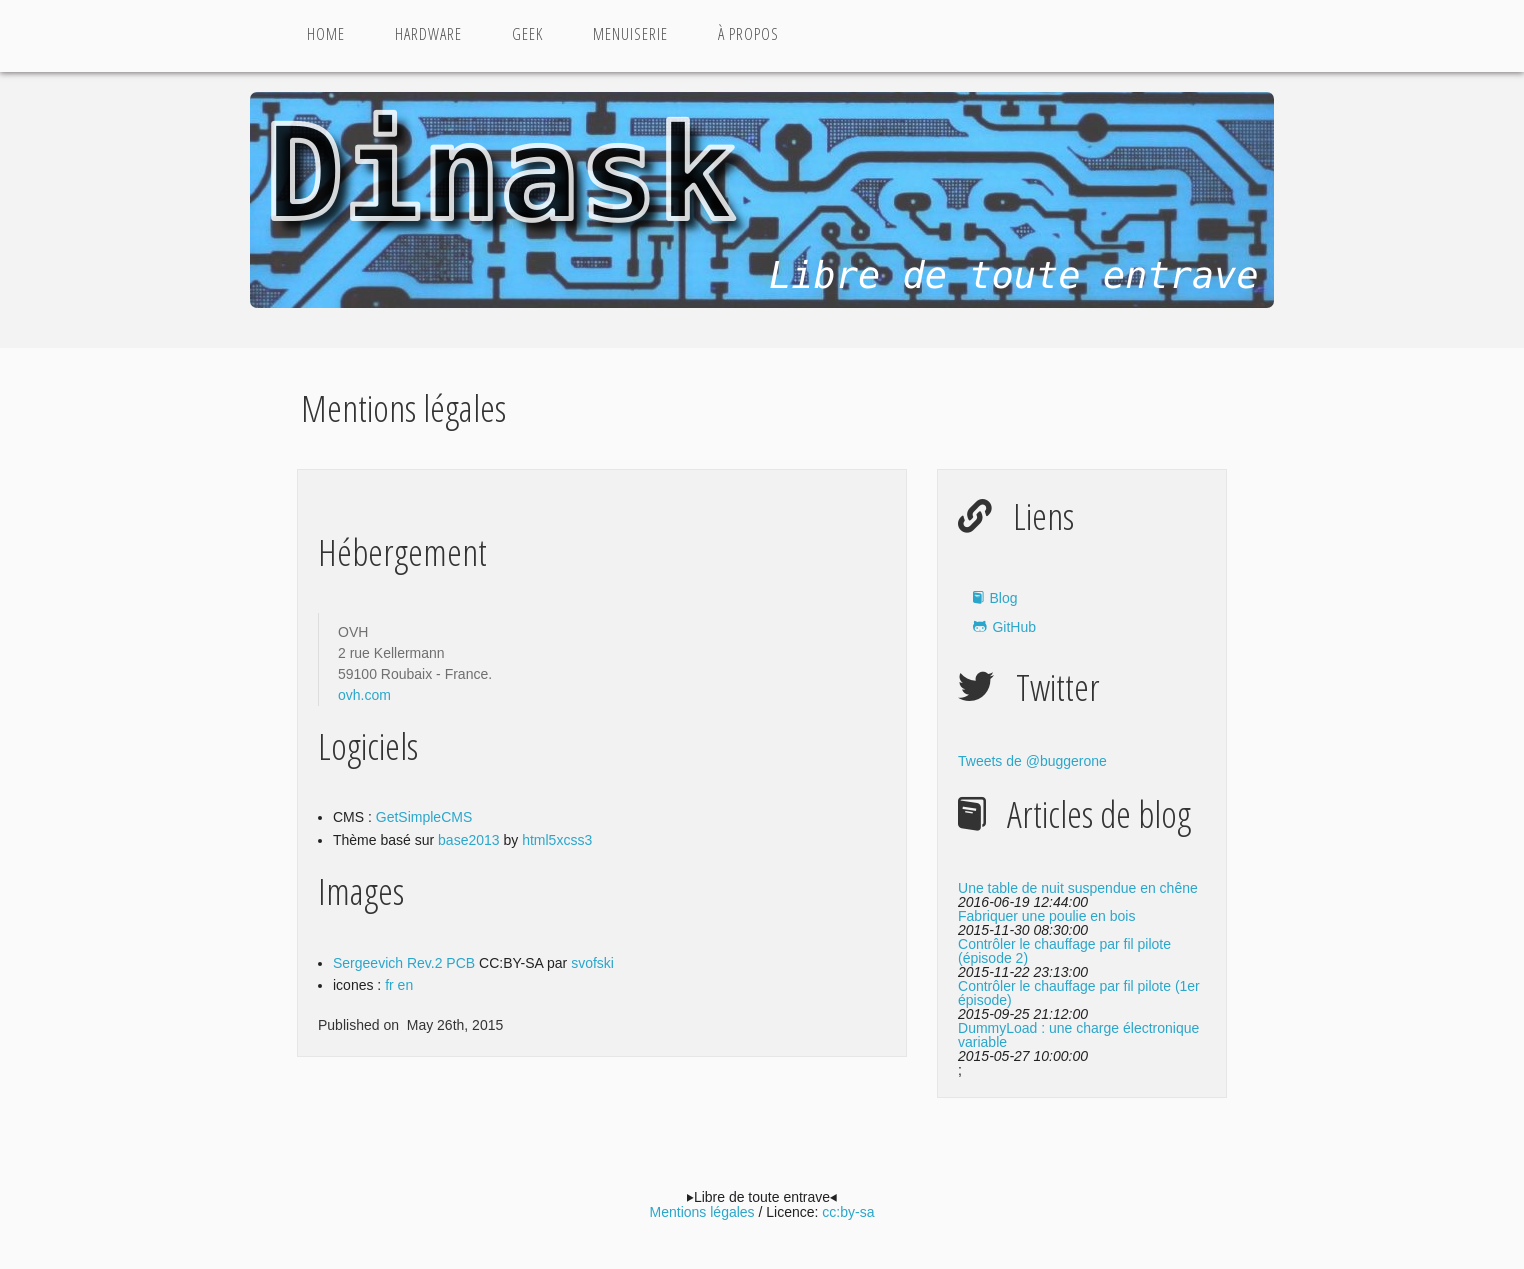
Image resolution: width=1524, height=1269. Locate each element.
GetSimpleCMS (424, 817)
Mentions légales (702, 1212)
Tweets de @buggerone (1032, 761)
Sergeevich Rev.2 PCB (404, 963)
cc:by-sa (848, 1212)
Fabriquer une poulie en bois (1046, 916)
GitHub (1014, 627)
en (406, 985)
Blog (1003, 598)
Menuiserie (630, 34)
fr (389, 985)
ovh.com (364, 695)
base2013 (470, 840)
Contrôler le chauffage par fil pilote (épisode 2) (1064, 951)
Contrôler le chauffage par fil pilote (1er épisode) (1079, 993)
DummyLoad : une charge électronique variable (1078, 1035)
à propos (748, 34)
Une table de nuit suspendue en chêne (1078, 888)
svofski (592, 963)
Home (326, 34)
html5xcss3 (557, 840)
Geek (527, 34)
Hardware (428, 34)
